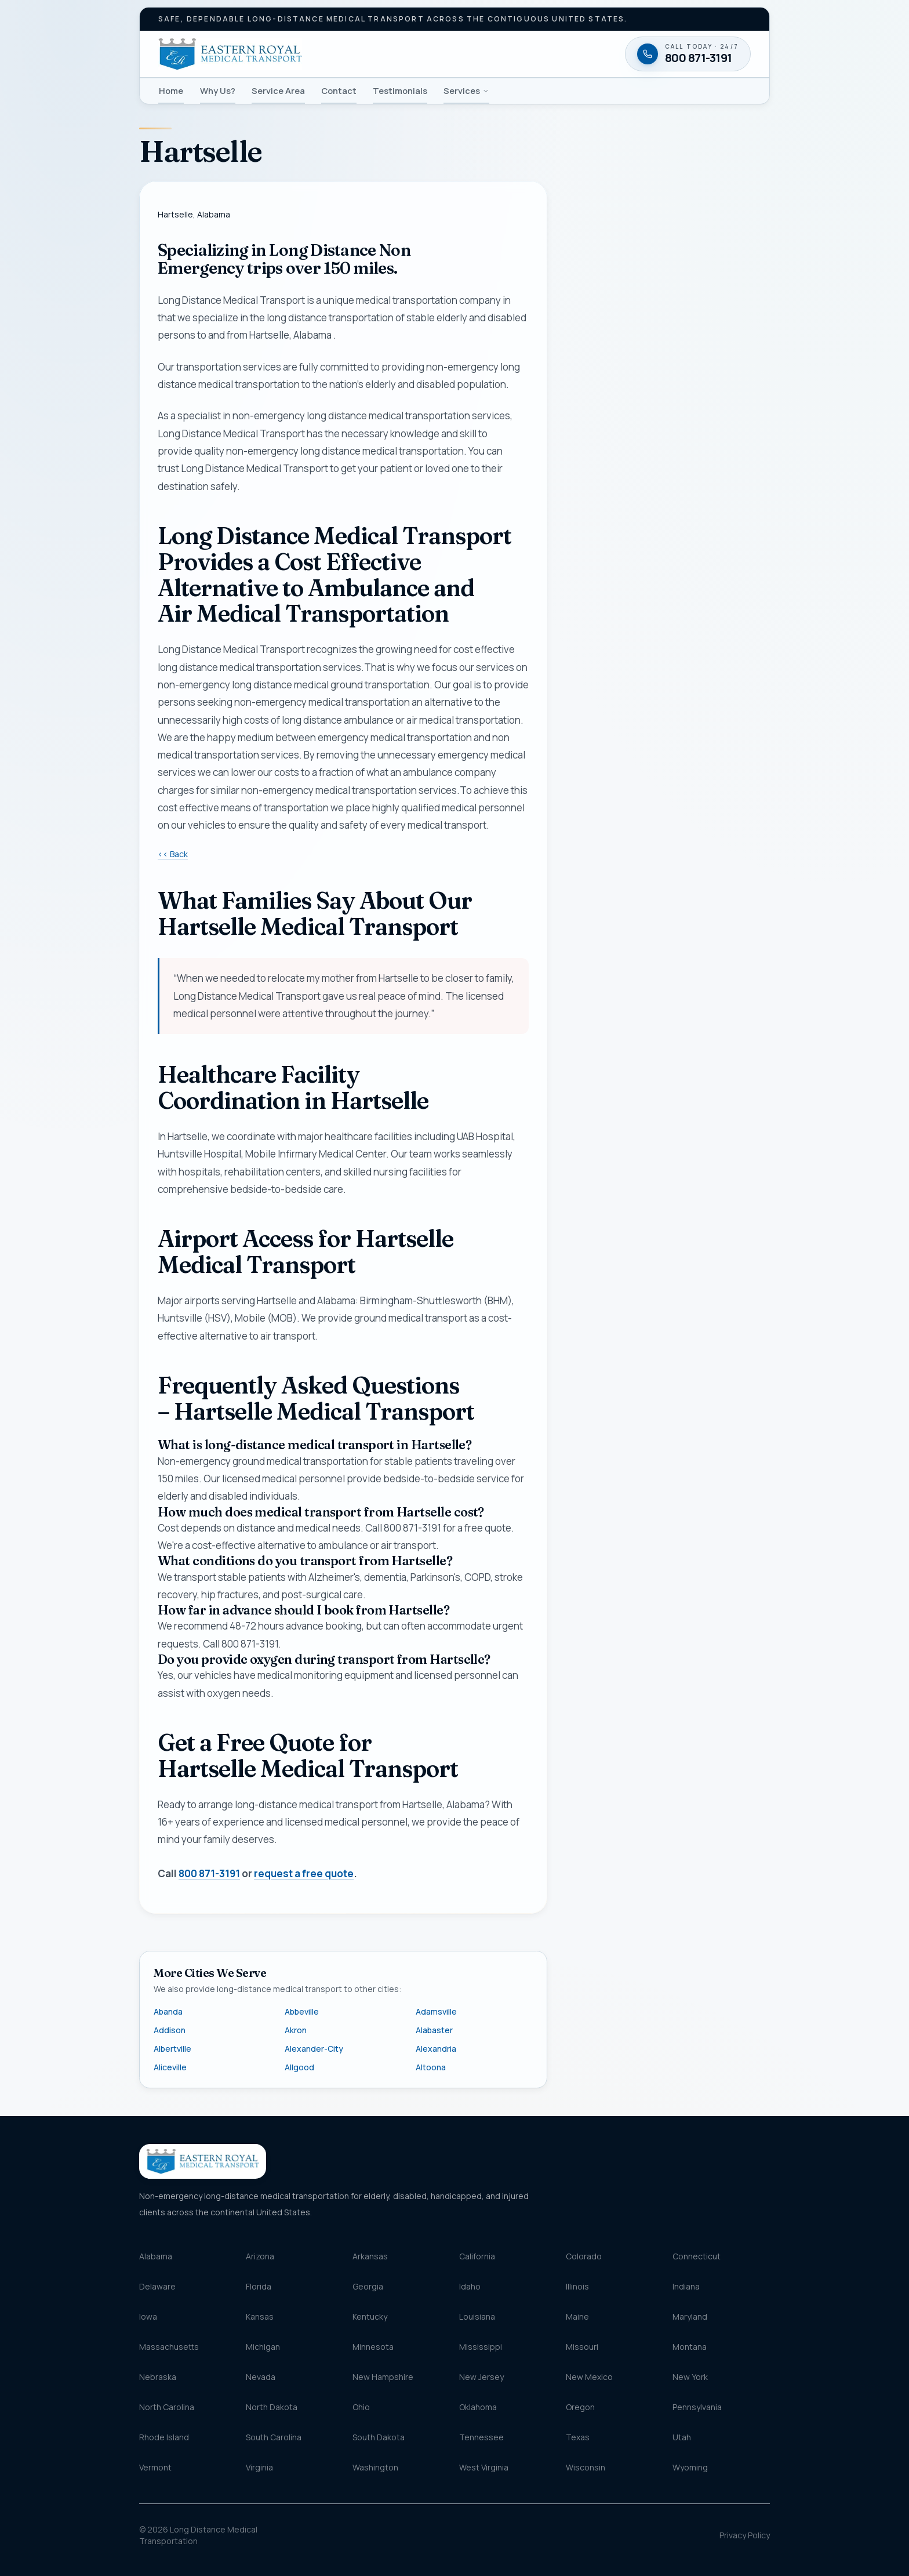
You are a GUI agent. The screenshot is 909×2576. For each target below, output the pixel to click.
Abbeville (302, 2011)
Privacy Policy (744, 2535)
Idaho (470, 2286)
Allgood (299, 2067)
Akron (296, 2030)
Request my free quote (667, 921)
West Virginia (483, 2467)
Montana (689, 2346)
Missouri (582, 2346)
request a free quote (304, 1874)
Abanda (168, 2011)
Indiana (686, 2286)
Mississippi (480, 2346)
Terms (731, 950)
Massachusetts (169, 2346)
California (477, 2256)
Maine (577, 2316)
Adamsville (436, 2011)
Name (589, 430)
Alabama (155, 2256)
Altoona (431, 2067)
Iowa (148, 2316)
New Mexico (589, 2376)
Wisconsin (585, 2467)
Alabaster (434, 2030)
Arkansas (370, 2256)
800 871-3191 (209, 1874)
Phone (590, 482)
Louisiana (477, 2316)
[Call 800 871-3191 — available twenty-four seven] (668, 997)
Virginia (259, 2467)
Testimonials (400, 90)
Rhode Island (164, 2437)
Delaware (157, 2286)
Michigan (263, 2346)
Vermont (155, 2467)
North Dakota (271, 2406)
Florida (258, 2286)
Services (466, 90)
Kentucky (369, 2316)
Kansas (260, 2316)
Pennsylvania (697, 2406)
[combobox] (668, 689)
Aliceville (170, 2067)
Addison (170, 2030)
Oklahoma (478, 2406)
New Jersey (481, 2376)
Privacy (707, 950)
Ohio (361, 2406)
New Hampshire (382, 2376)
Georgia (367, 2286)
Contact (339, 90)
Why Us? (217, 90)
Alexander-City (314, 2048)
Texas (578, 2437)
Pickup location (619, 666)
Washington (375, 2467)
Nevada (260, 2376)
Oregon (580, 2406)
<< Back (173, 853)
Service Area (278, 90)
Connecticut (696, 2256)
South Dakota (378, 2437)
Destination (612, 740)
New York (690, 2376)
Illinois (577, 2286)
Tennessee (481, 2437)
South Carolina (273, 2437)
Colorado (584, 2256)
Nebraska (157, 2376)
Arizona (260, 2256)
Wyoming (690, 2467)
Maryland (689, 2316)
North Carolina (166, 2406)
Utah (681, 2437)
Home (171, 90)
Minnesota (373, 2346)
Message (630, 813)
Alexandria (436, 2048)
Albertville (172, 2048)
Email (588, 536)
